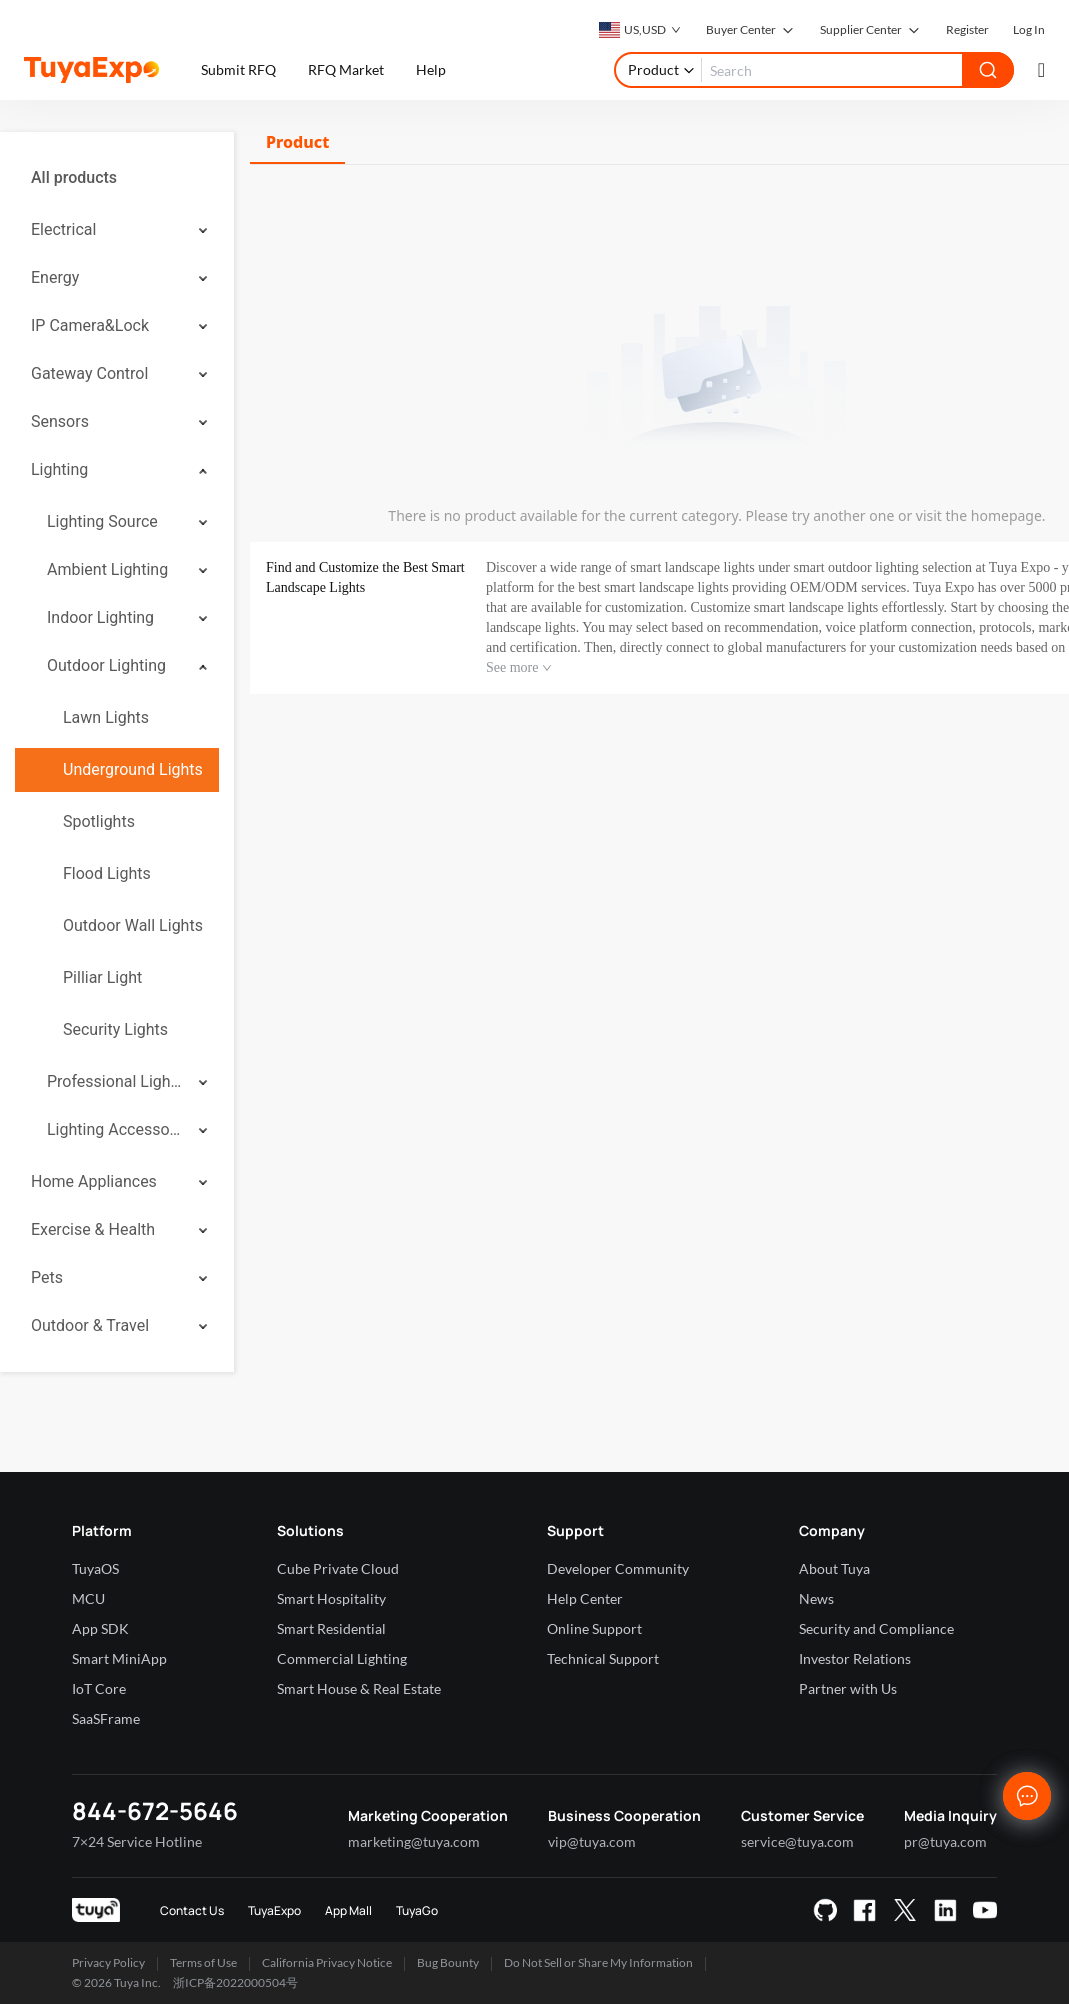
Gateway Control (89, 373)
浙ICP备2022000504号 (235, 1982)
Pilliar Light (102, 977)
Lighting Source (102, 521)
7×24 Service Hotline (137, 1841)
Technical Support (603, 1658)
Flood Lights (107, 873)
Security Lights (115, 1029)
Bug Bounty (448, 1962)
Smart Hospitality (331, 1598)
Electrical (63, 229)
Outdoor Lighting (106, 665)
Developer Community (618, 1568)
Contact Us (192, 1910)
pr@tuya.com (945, 1841)
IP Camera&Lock (90, 325)
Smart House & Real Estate (359, 1688)
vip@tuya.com (592, 1841)
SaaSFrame (106, 1718)
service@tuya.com (797, 1841)
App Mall (348, 1910)
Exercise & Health (93, 1229)
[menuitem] (117, 178)
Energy (55, 277)
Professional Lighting (116, 1081)
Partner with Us (848, 1688)
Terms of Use (203, 1962)
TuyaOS (95, 1568)
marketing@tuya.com (414, 1841)
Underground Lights (133, 769)
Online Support (594, 1628)
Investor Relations (855, 1658)
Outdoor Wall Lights (133, 925)
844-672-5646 (155, 1810)
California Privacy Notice (327, 1962)
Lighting (59, 469)
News (816, 1598)
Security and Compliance (876, 1628)
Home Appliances (94, 1181)
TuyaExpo (274, 1910)
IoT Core (99, 1688)
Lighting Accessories (116, 1129)
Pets (47, 1277)
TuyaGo (417, 1910)
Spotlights (99, 821)
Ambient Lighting (107, 569)
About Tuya (834, 1568)
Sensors (60, 421)
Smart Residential (331, 1628)
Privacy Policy (108, 1962)
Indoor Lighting (100, 617)
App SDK (100, 1628)
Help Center (585, 1598)
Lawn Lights (106, 717)
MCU (88, 1598)
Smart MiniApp (119, 1658)
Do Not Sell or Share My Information (598, 1962)
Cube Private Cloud (338, 1568)
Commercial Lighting (342, 1658)
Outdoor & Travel (90, 1325)
